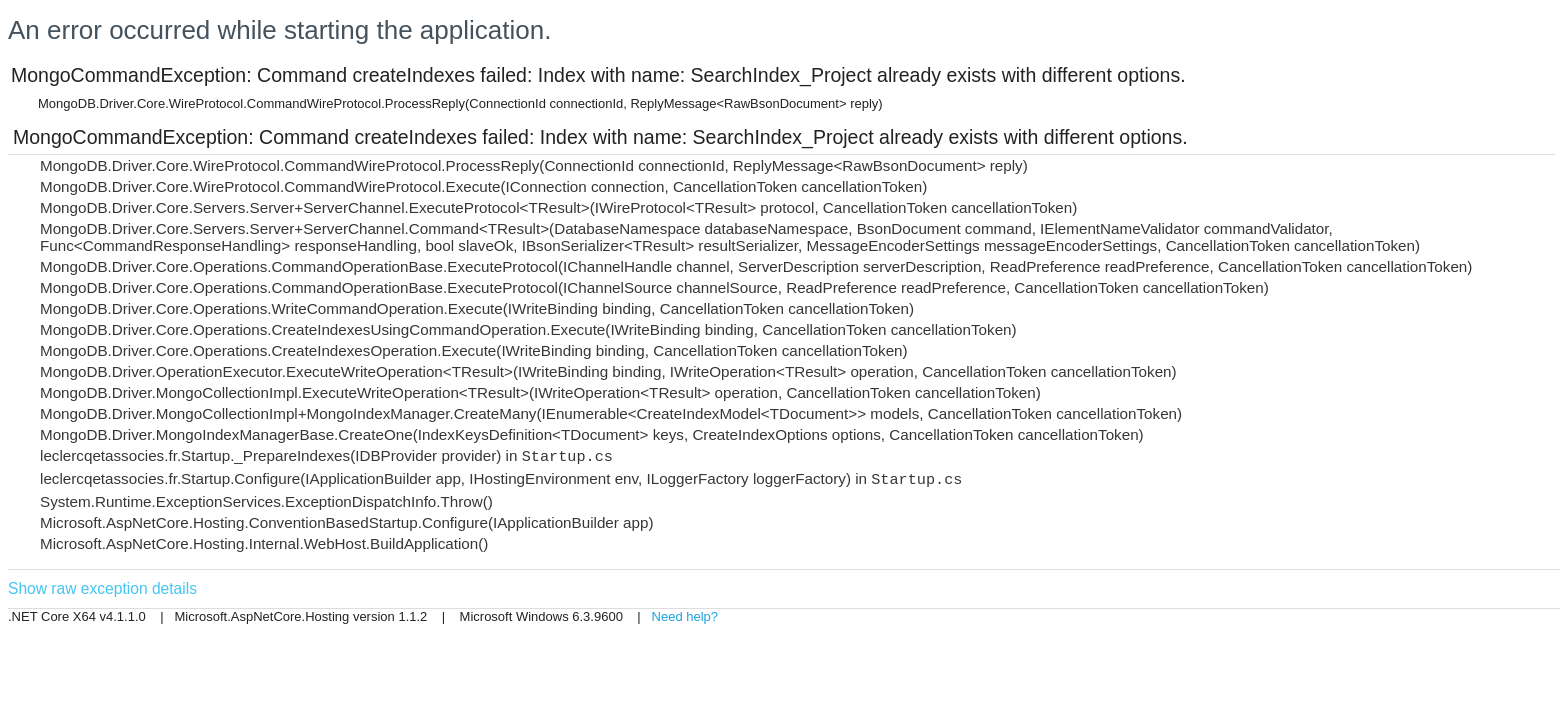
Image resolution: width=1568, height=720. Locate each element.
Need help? (685, 616)
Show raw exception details (102, 588)
